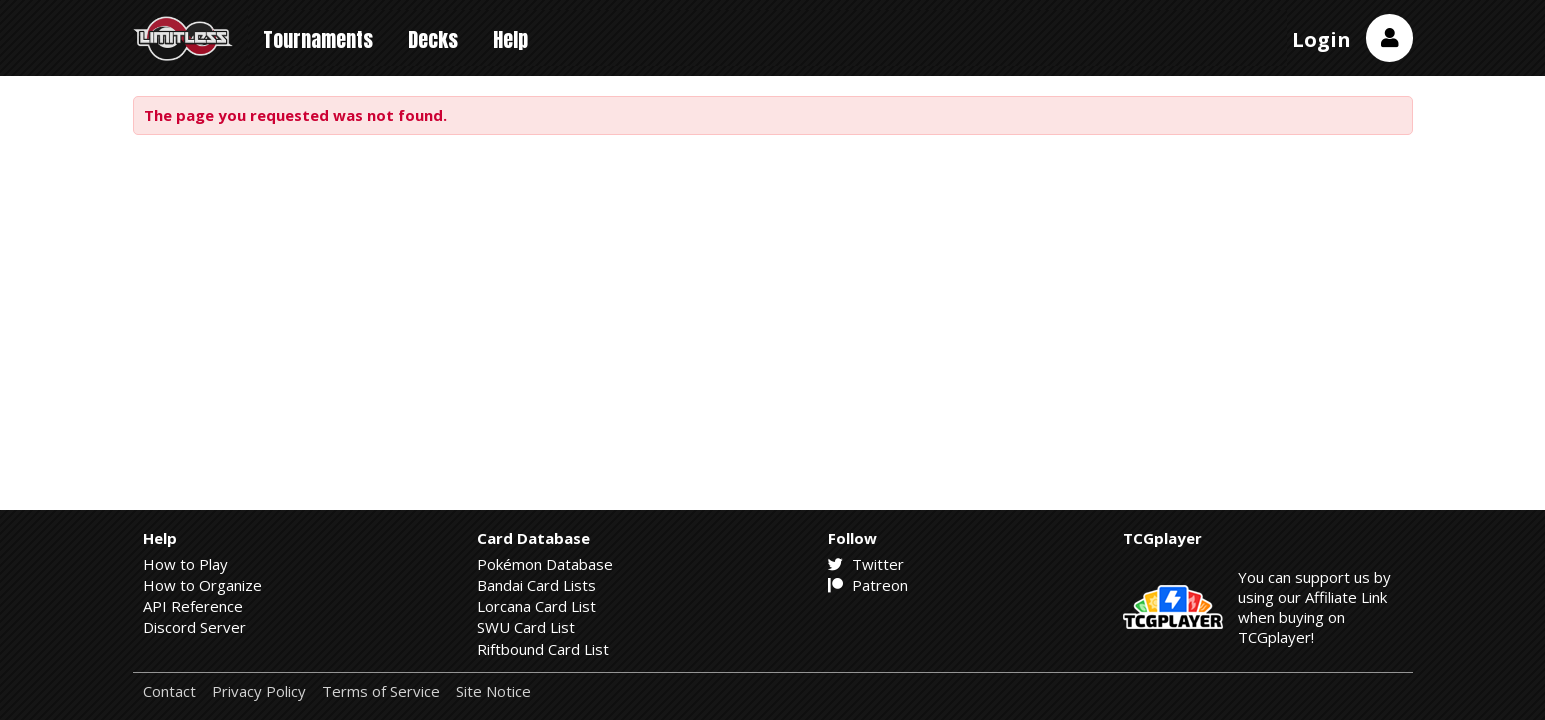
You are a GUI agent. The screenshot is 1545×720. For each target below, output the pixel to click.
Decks (433, 39)
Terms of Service (381, 691)
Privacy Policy (259, 691)
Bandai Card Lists (536, 585)
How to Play (185, 564)
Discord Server (194, 627)
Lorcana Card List (536, 606)
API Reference (193, 606)
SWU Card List (526, 627)
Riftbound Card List (543, 649)
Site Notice (493, 691)
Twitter (866, 564)
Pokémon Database (545, 564)
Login (1321, 39)
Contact (169, 691)
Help (510, 39)
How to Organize (202, 585)
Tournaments (318, 39)
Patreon (868, 585)
